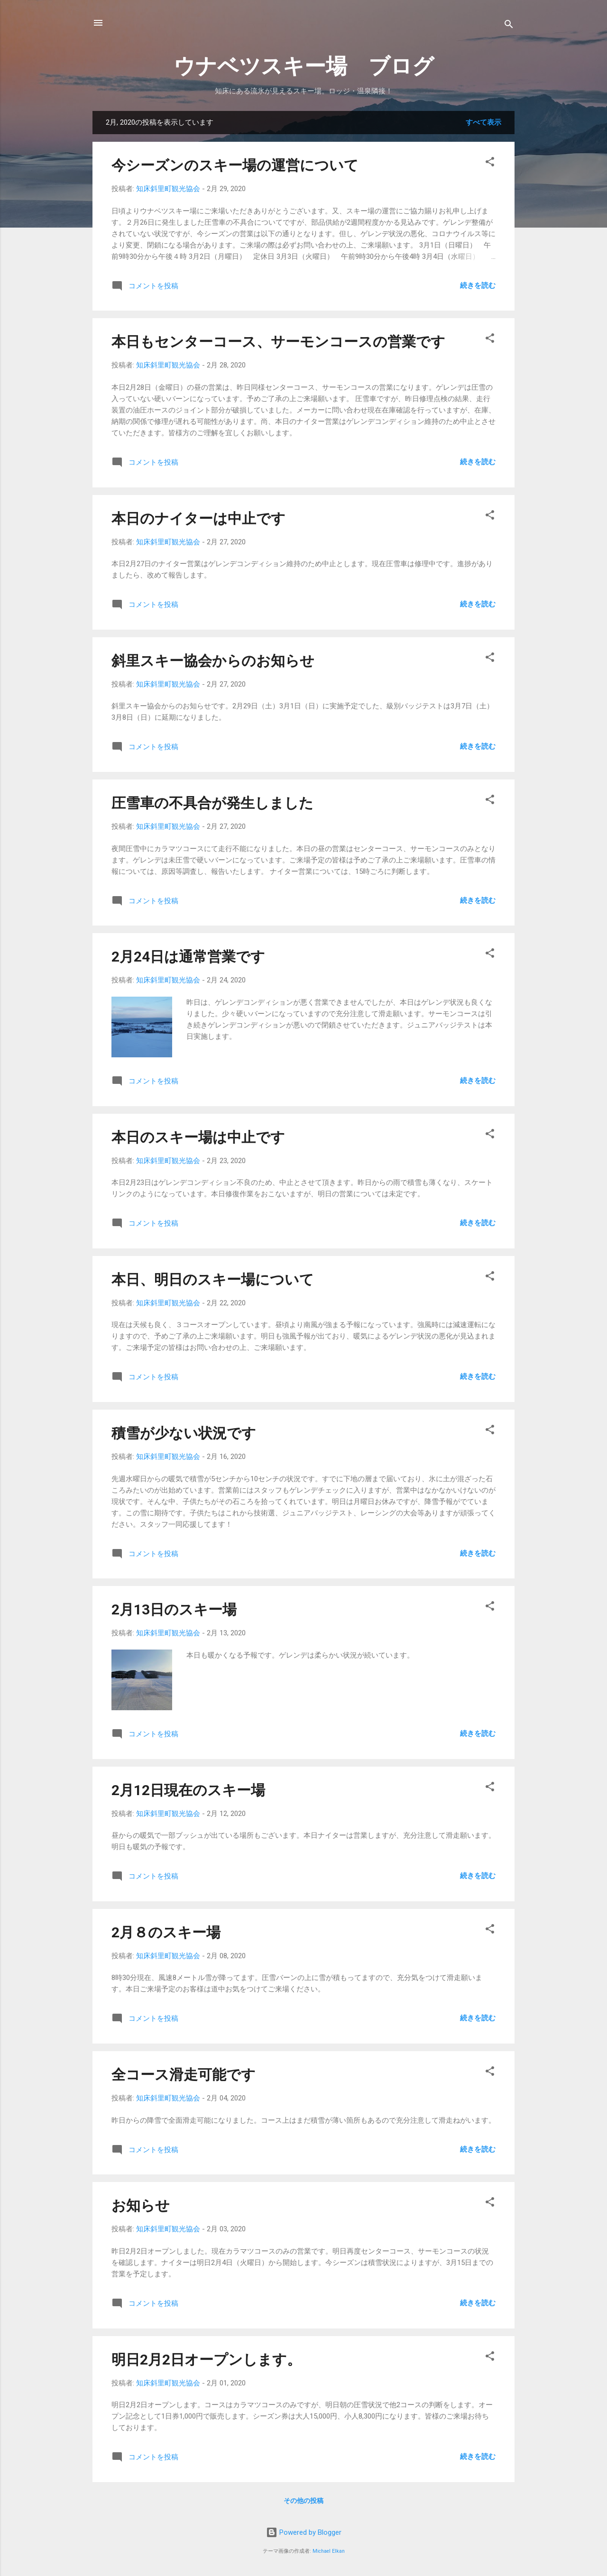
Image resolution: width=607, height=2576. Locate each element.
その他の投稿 (303, 2500)
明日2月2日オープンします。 (206, 2359)
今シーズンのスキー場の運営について (235, 165)
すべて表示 (483, 122)
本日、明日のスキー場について (212, 1279)
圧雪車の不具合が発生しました (212, 803)
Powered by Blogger (303, 2532)
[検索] (509, 25)
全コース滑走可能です (183, 2074)
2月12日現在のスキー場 (188, 1790)
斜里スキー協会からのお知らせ (212, 660)
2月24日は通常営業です (188, 956)
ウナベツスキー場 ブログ (304, 66)
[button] (490, 163)
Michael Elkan (329, 2551)
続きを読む (478, 285)
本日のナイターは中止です (198, 518)
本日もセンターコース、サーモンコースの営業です (278, 341)
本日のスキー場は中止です (198, 1137)
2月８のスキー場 (166, 1932)
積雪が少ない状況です (183, 1433)
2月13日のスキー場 (174, 1609)
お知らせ (140, 2205)
